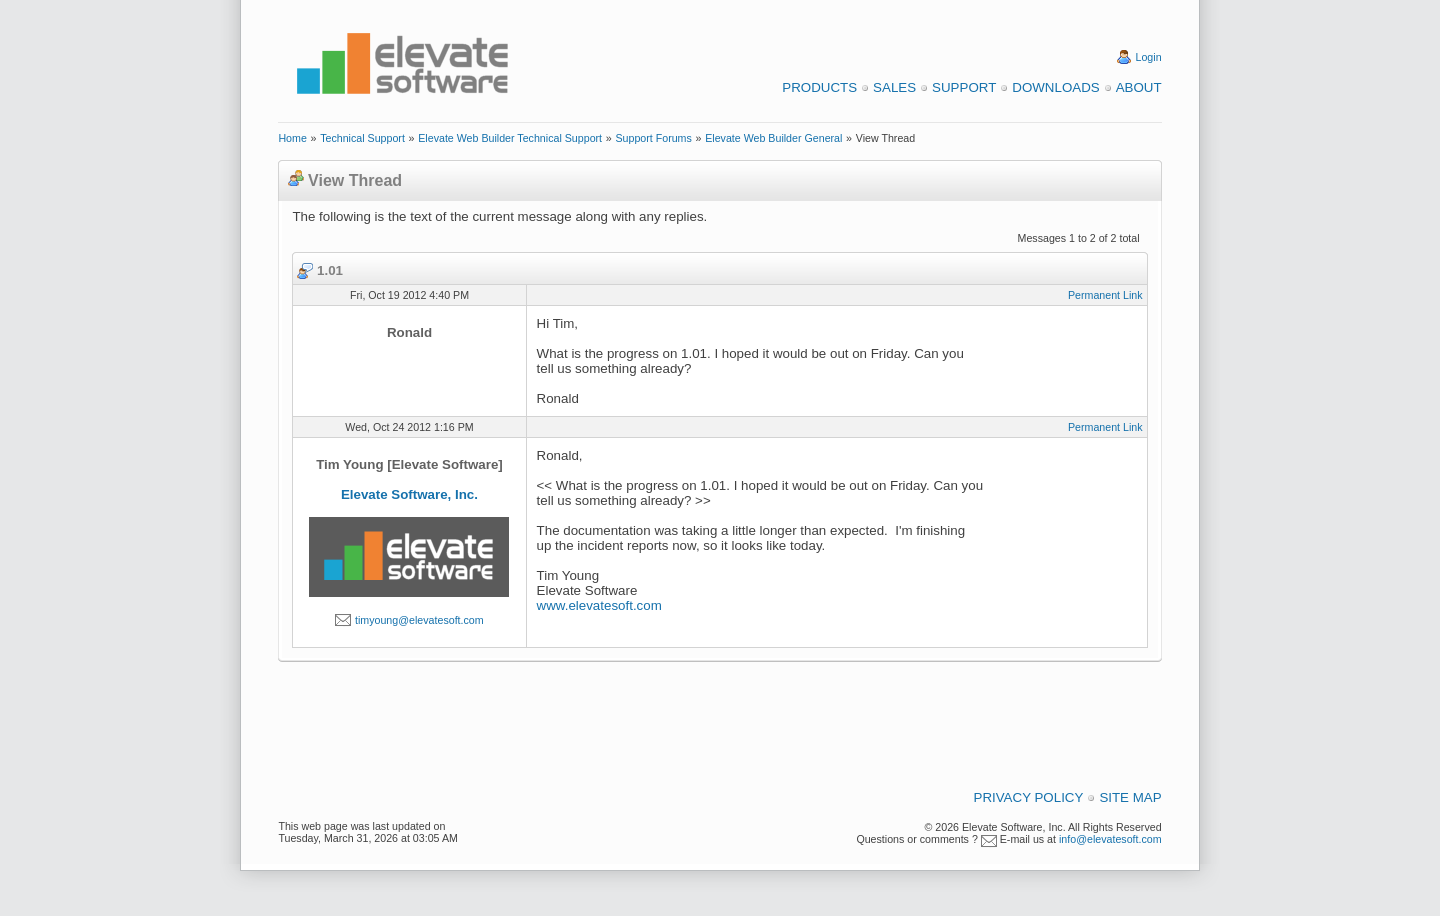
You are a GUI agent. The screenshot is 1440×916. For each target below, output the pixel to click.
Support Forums (653, 138)
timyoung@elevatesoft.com (419, 620)
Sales (894, 87)
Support (964, 87)
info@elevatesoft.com (1110, 839)
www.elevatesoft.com (599, 605)
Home (292, 138)
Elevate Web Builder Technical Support (510, 138)
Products (819, 87)
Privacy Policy (1029, 797)
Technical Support (362, 138)
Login (1149, 57)
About (1139, 87)
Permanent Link (1105, 295)
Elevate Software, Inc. (409, 494)
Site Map (1130, 797)
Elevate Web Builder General (773, 138)
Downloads (1055, 87)
